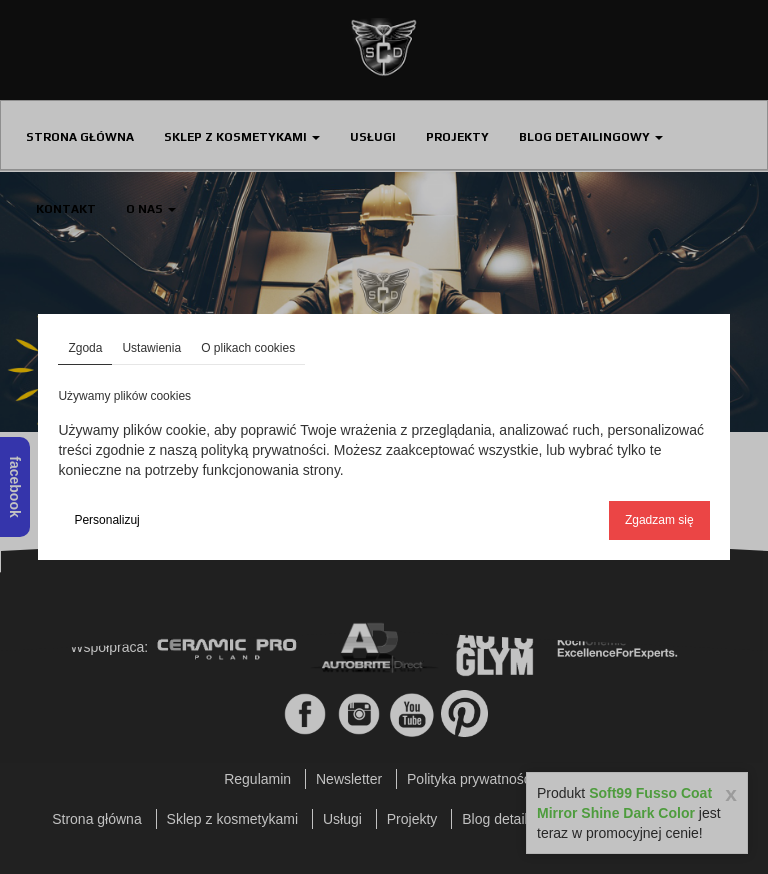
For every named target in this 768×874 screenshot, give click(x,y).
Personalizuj (106, 520)
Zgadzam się (659, 520)
